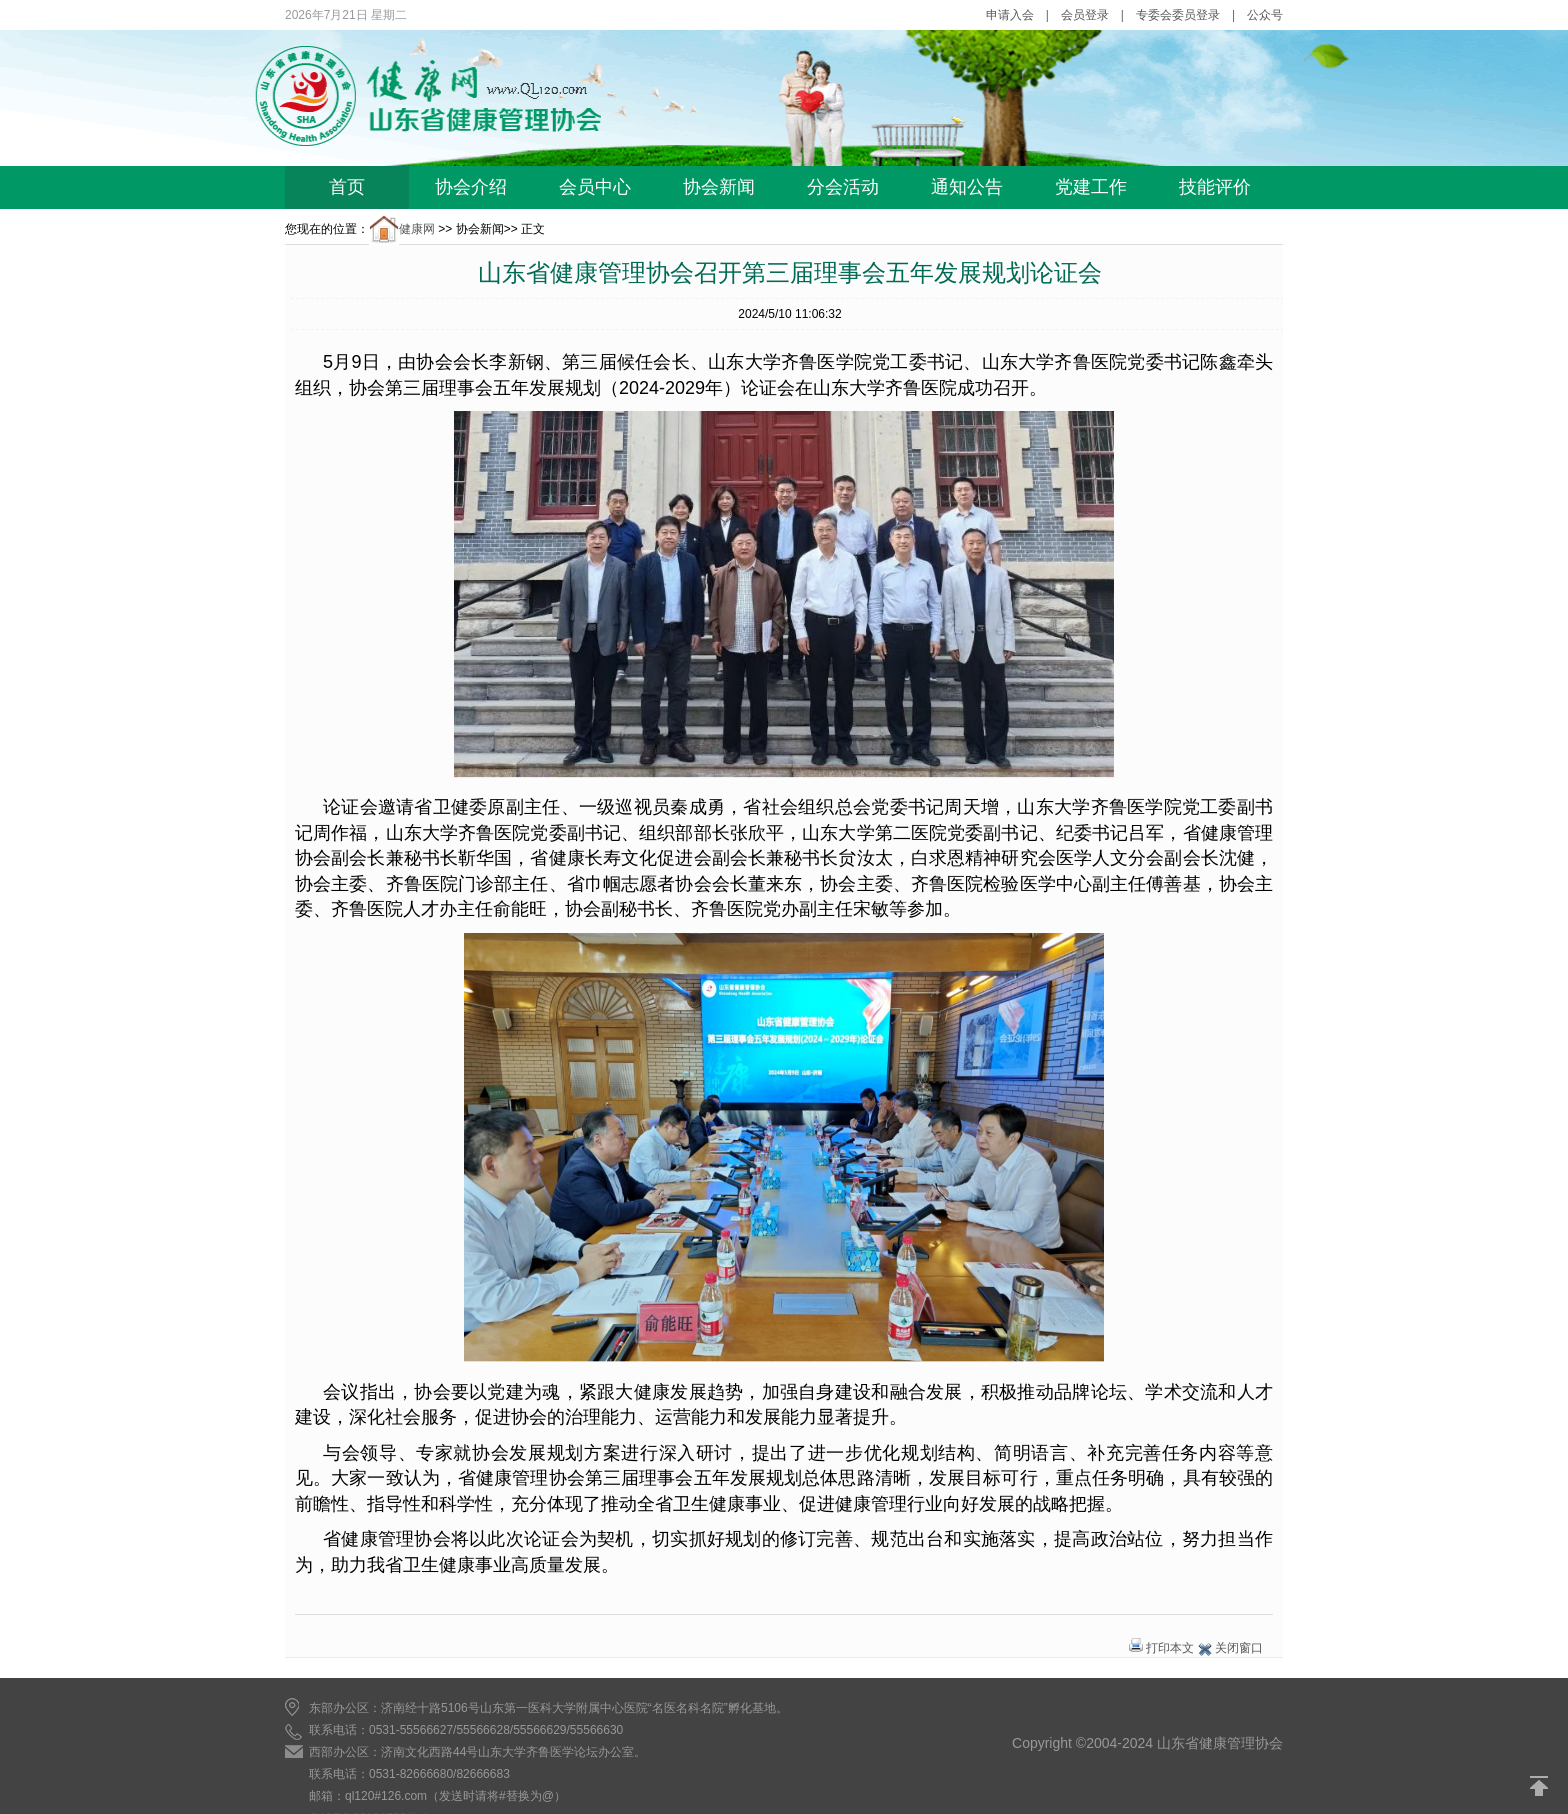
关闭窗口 (1239, 1648)
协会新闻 (719, 187)
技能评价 (1215, 187)
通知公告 (967, 187)
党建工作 (1091, 187)
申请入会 (1010, 15)
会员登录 (1085, 15)
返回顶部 (1540, 1786)
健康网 (402, 229)
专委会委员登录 (1178, 15)
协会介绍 (471, 187)
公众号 (1265, 15)
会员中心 (595, 187)
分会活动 (843, 187)
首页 (347, 187)
